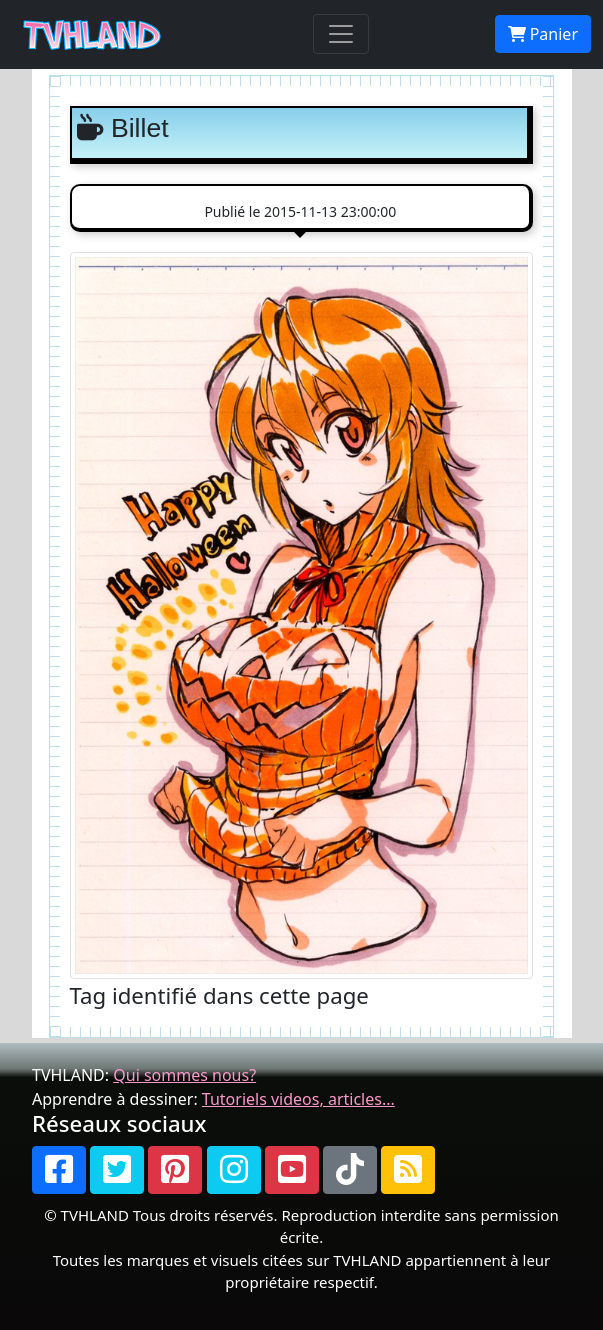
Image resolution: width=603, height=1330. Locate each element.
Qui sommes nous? (184, 1075)
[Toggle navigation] (341, 34)
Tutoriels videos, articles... (298, 1099)
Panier (543, 34)
